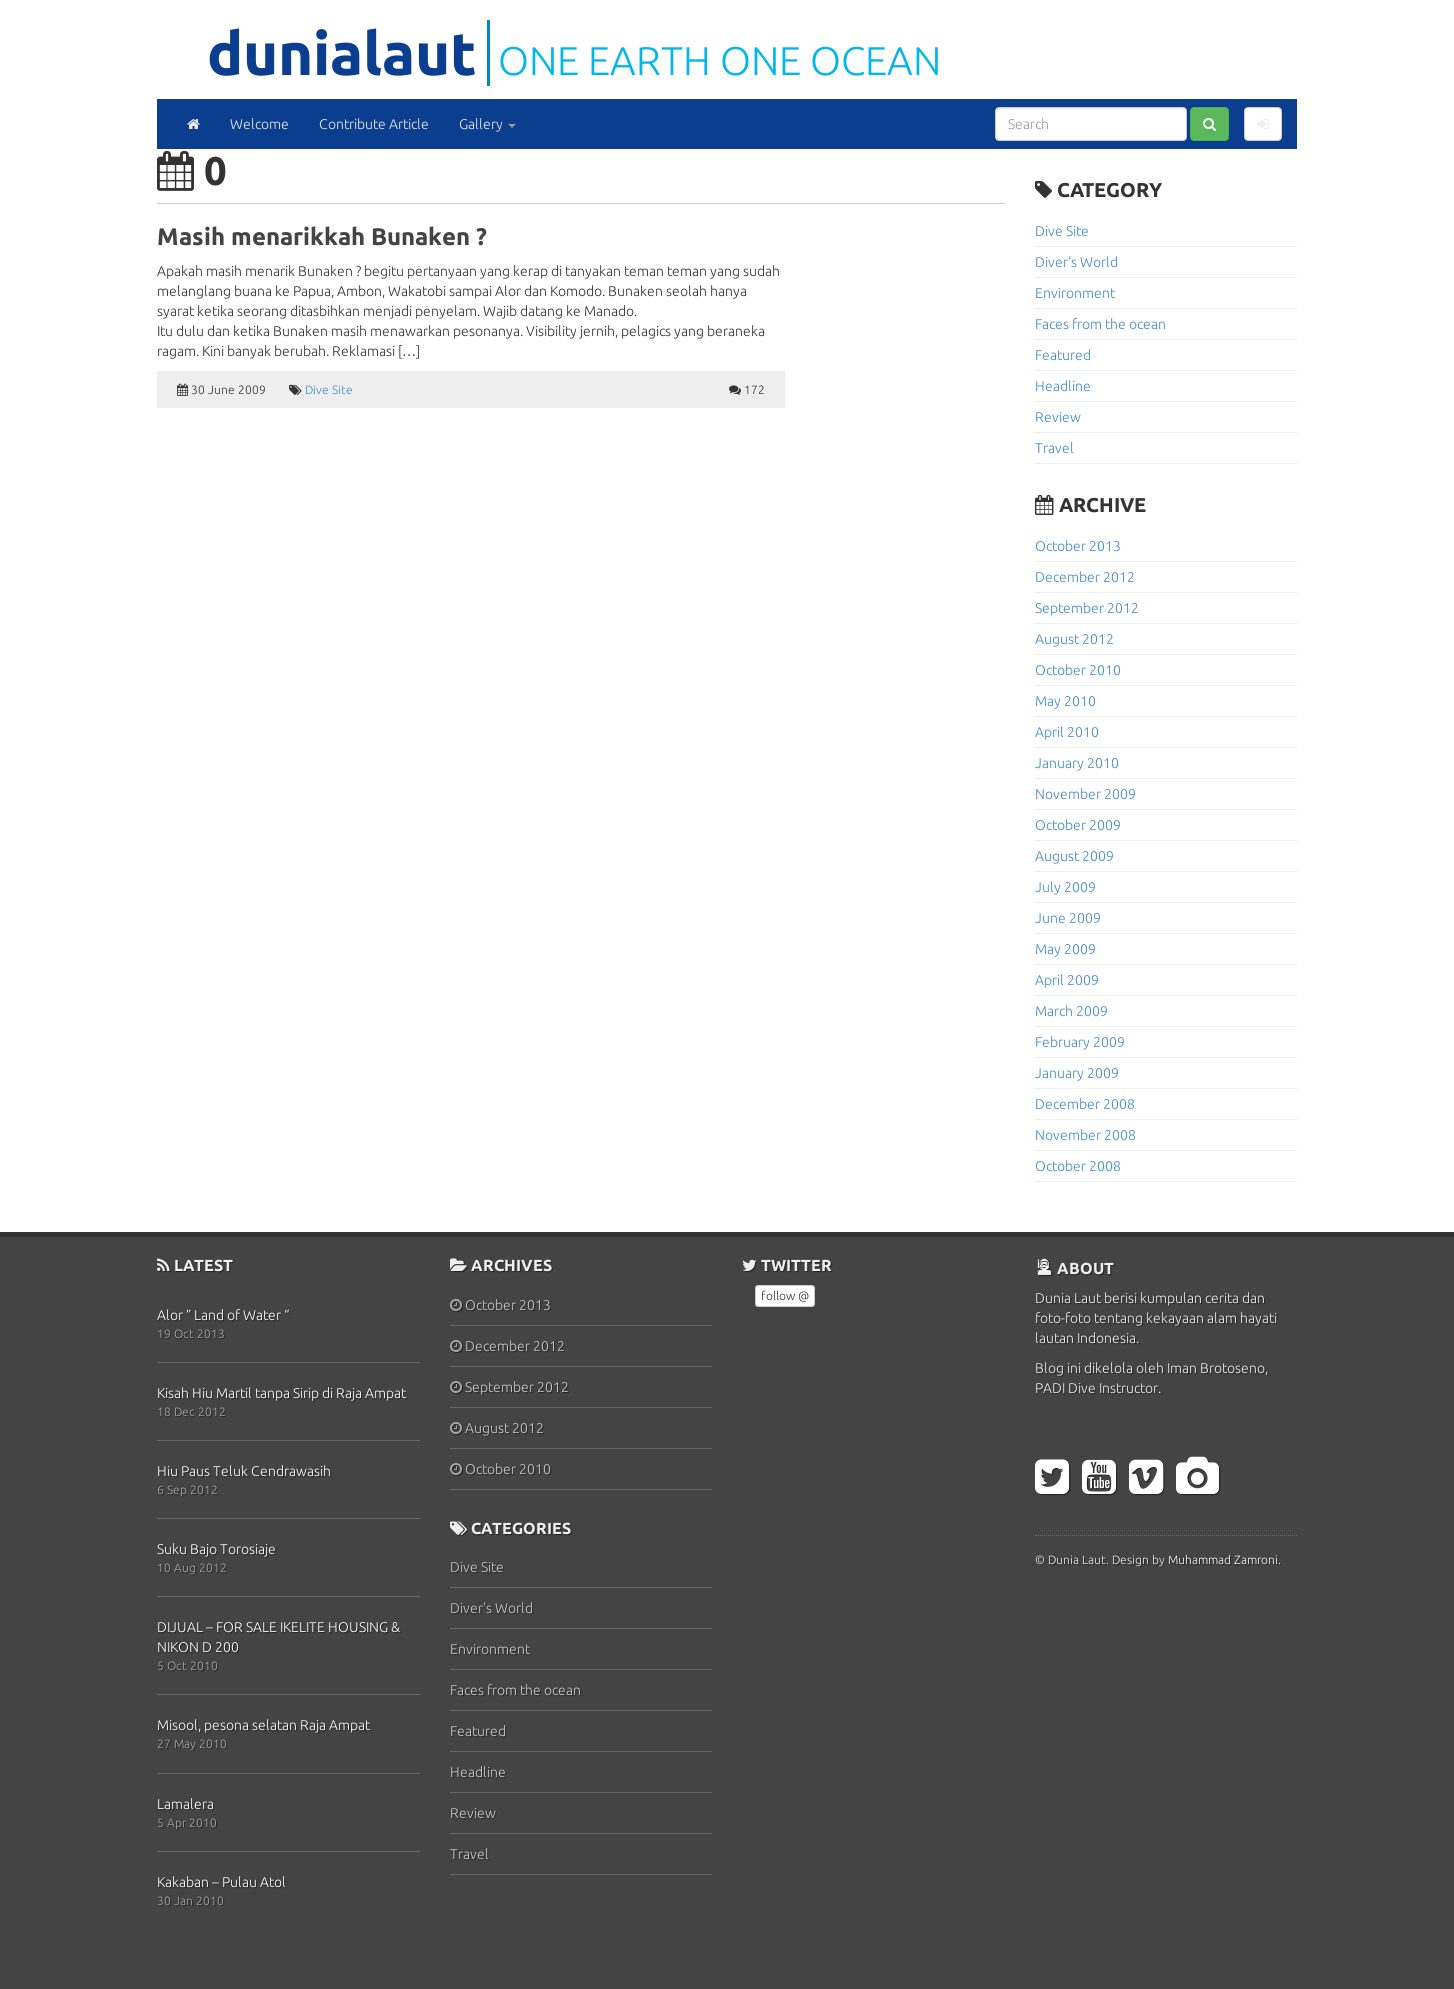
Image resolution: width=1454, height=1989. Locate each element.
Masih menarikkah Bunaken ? (322, 236)
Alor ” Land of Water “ (223, 1315)
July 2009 (1065, 887)
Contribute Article (374, 124)
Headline (1063, 386)
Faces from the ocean (1100, 324)
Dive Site (329, 389)
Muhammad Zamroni (1223, 1559)
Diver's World (1076, 262)
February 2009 (1080, 1042)
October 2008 (1078, 1166)
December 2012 (1085, 577)
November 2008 (1085, 1135)
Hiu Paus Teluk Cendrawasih (244, 1471)
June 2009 (1068, 918)
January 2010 (1077, 763)
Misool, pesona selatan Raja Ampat (263, 1725)
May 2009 (1065, 949)
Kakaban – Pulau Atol (221, 1882)
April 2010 (1067, 732)
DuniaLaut (342, 52)
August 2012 (1074, 639)
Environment (1075, 293)
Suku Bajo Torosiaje (216, 1549)
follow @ (785, 1295)
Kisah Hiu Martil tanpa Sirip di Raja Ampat (281, 1393)
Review (1058, 417)
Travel (1054, 448)
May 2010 (1065, 701)
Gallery (487, 124)
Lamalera (185, 1804)
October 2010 (1078, 670)
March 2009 (1071, 1011)
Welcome (259, 124)
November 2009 (1085, 794)
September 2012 (1087, 608)
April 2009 (1067, 980)
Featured (1063, 355)
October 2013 (1078, 546)
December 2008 (1085, 1104)
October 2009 (1078, 825)
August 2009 (1074, 856)
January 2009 (1077, 1073)
